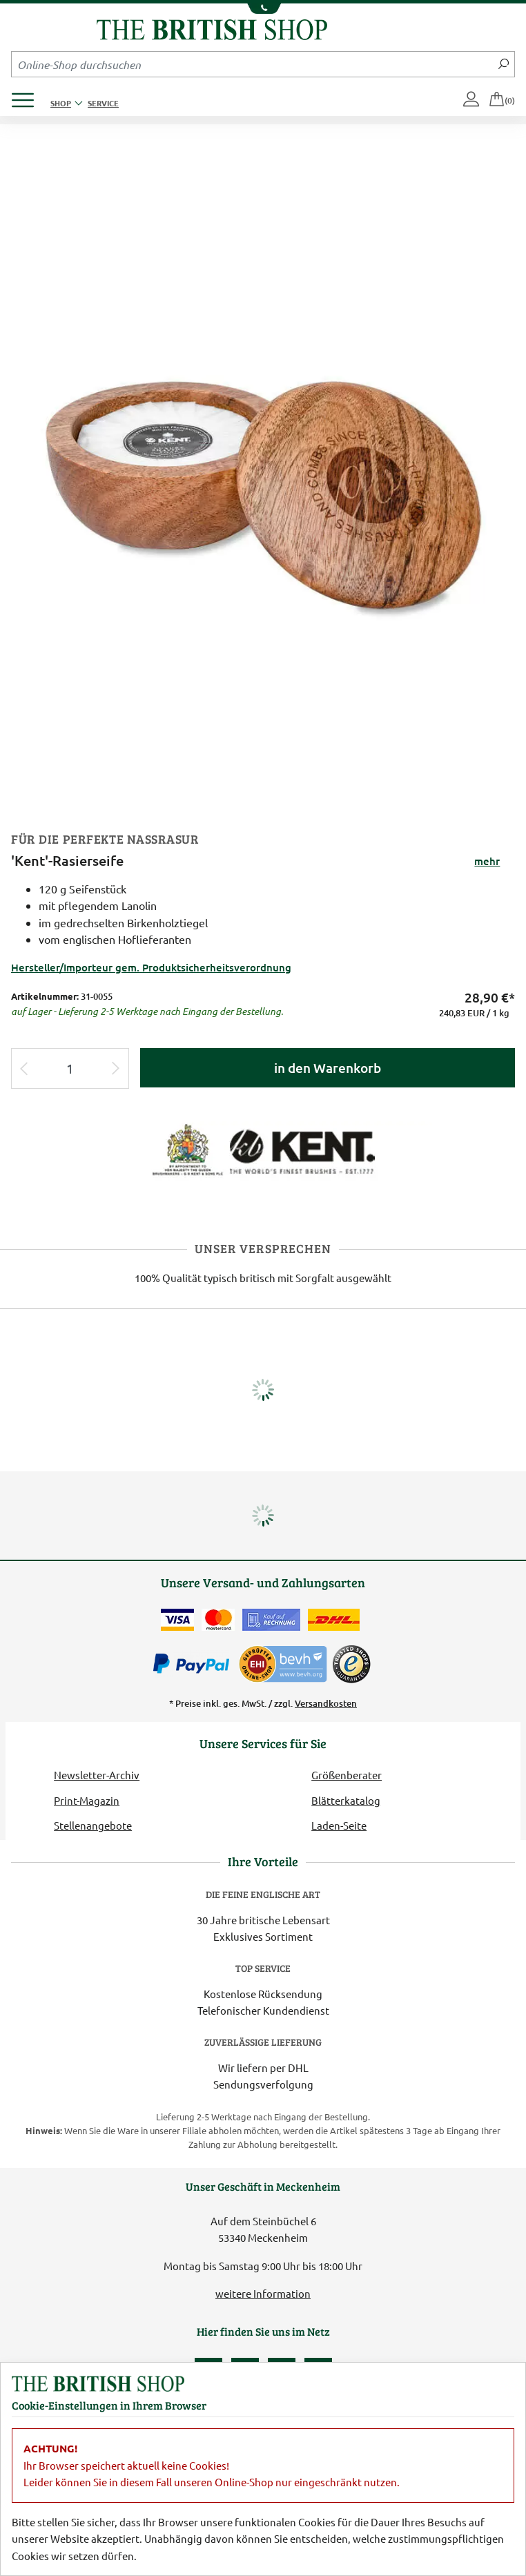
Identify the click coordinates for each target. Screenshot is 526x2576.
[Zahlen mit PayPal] (194, 1664)
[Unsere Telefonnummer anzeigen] (263, 8)
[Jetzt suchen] (503, 64)
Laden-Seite (339, 1825)
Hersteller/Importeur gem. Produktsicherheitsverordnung (151, 967)
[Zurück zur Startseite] (212, 28)
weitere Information (263, 2293)
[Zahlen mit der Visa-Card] (177, 1620)
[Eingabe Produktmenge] (70, 1068)
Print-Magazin (86, 1800)
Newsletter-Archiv (96, 1774)
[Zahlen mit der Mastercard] (218, 1620)
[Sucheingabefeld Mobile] (252, 64)
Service (103, 102)
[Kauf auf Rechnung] (271, 1620)
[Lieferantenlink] (263, 1149)
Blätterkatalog (345, 1800)
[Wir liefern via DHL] (334, 1620)
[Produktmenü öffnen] (28, 96)
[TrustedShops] (351, 1664)
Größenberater (346, 1774)
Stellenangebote (93, 1825)
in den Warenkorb (327, 1067)
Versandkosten (326, 1703)
